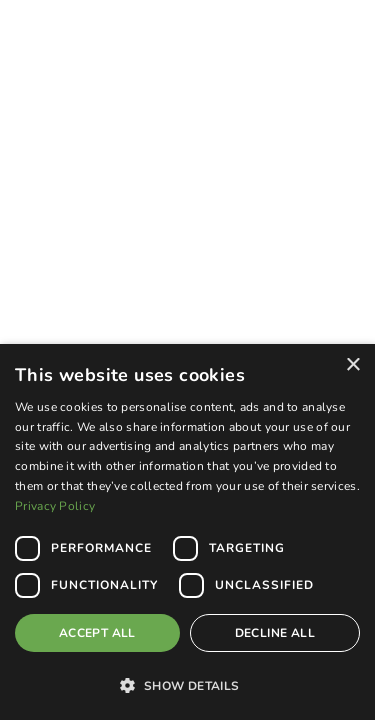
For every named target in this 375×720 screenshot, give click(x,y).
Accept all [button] (97, 633)
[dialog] (187, 532)
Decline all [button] (275, 633)
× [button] (352, 365)
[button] (187, 685)
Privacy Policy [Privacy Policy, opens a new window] (55, 506)
